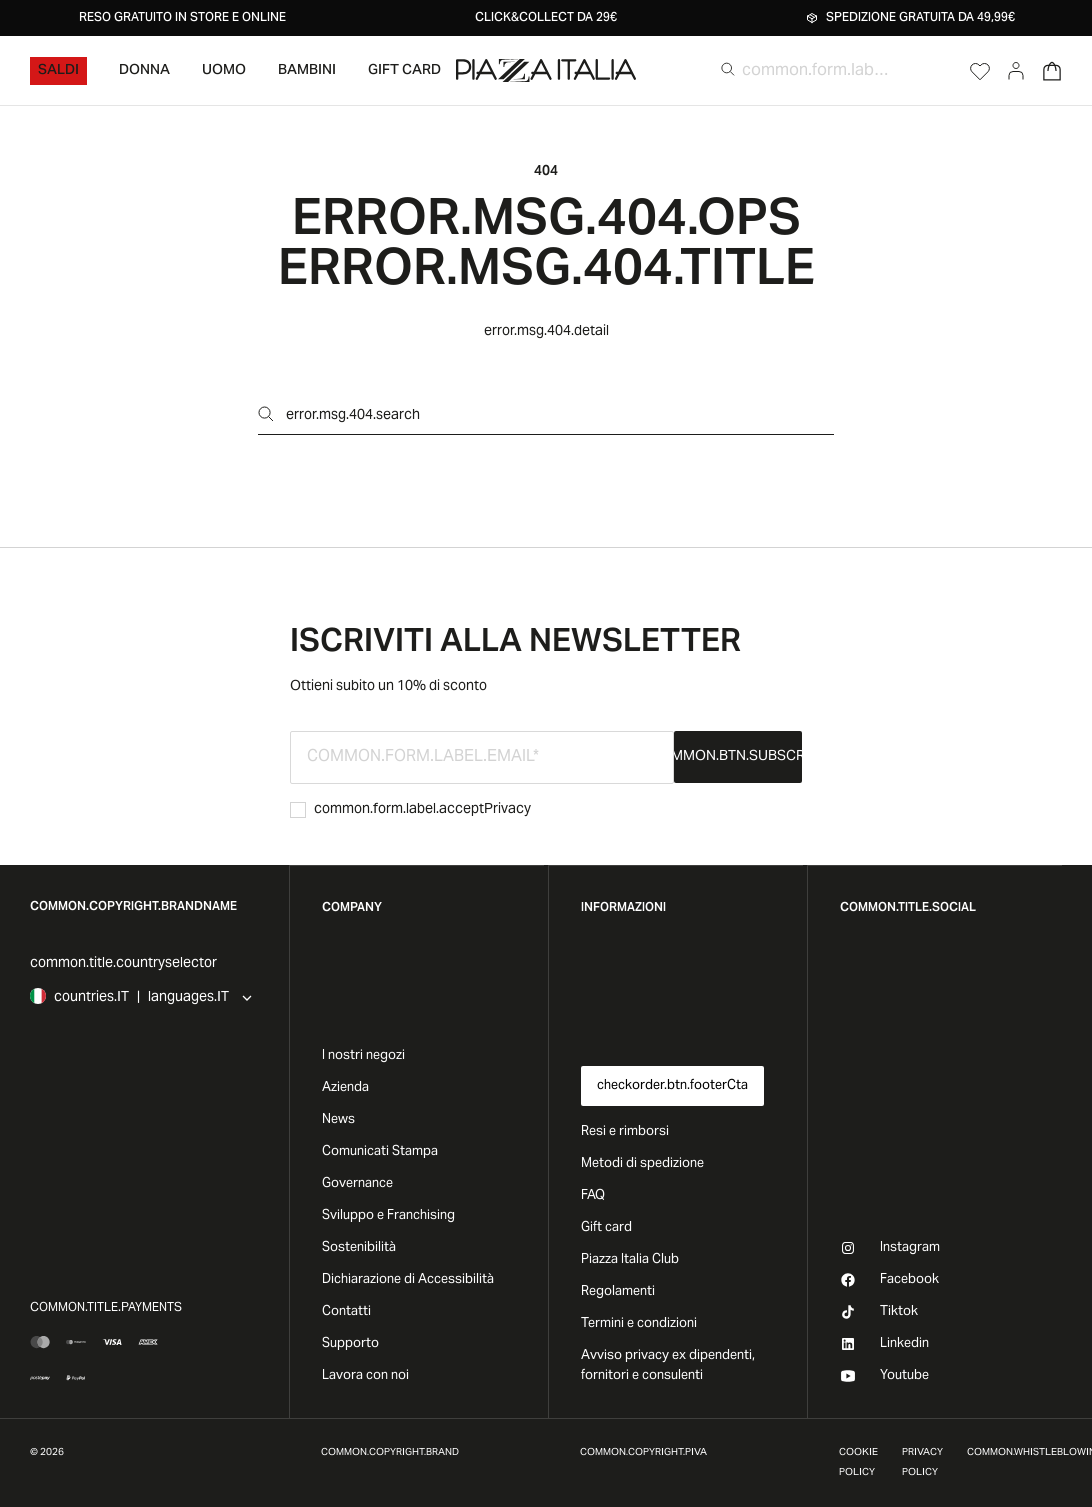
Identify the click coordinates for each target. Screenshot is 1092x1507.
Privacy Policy (922, 1463)
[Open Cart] (1052, 71)
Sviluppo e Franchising (388, 1216)
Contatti (346, 1312)
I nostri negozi (363, 1056)
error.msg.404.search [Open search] (339, 416)
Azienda (345, 1088)
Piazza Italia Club (630, 1260)
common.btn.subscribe (738, 757)
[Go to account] (1016, 71)
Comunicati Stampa (380, 1152)
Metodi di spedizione (642, 1164)
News (338, 1120)
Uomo (224, 71)
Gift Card (404, 71)
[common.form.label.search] (815, 71)
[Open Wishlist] (980, 71)
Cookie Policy (858, 1463)
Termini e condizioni (639, 1324)
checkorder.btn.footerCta (672, 1086)
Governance (357, 1184)
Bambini (307, 71)
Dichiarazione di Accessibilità (408, 1280)
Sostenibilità (359, 1248)
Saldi (58, 71)
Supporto (350, 1344)
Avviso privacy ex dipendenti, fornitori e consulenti (668, 1366)
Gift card (606, 1228)
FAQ (593, 1196)
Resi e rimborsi (625, 1132)
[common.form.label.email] (482, 757)
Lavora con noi (365, 1376)
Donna (144, 71)
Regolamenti (618, 1292)
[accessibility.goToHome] (546, 70)
